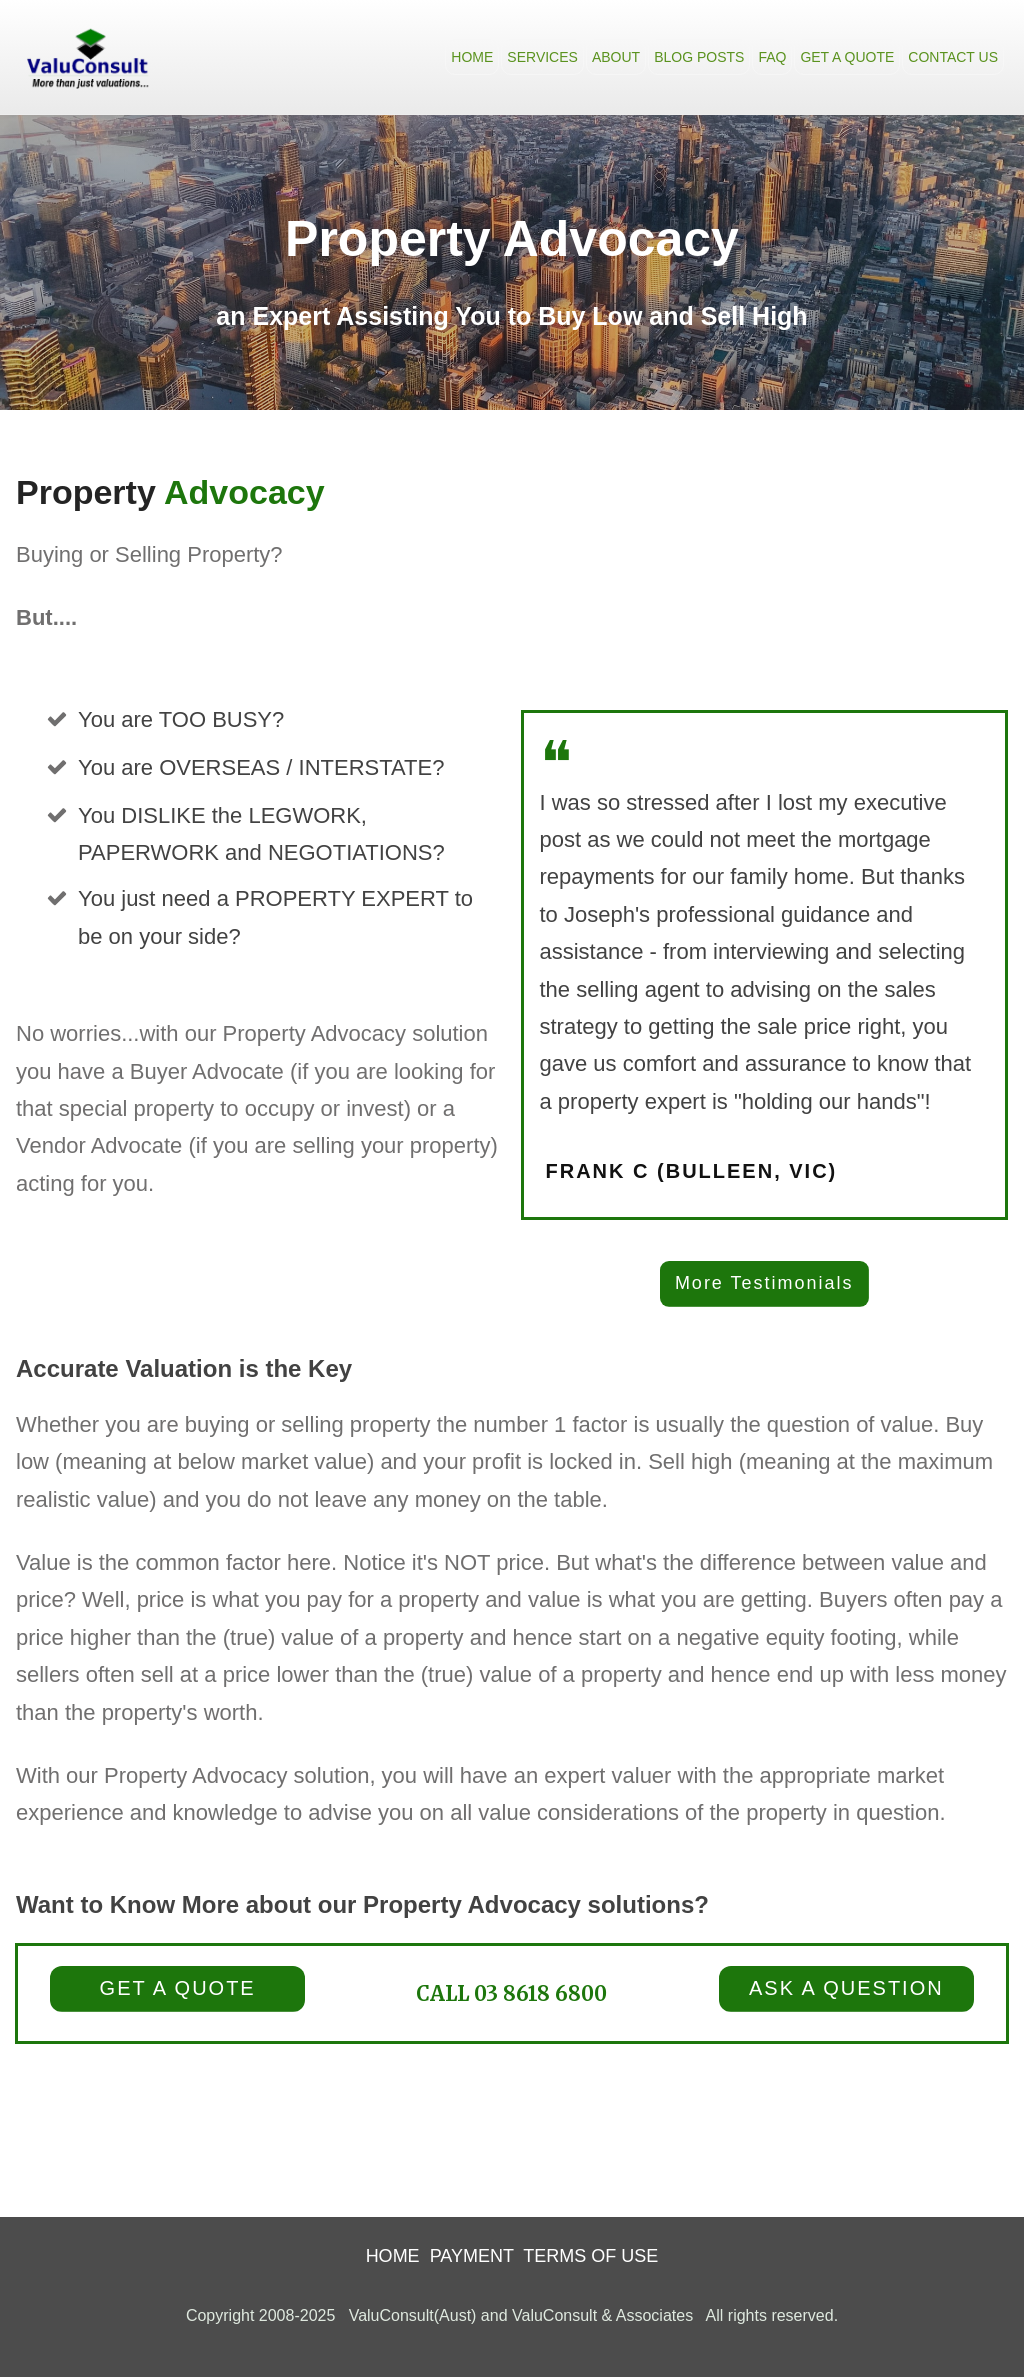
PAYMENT (472, 2256)
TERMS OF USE (590, 2256)
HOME (393, 2256)
